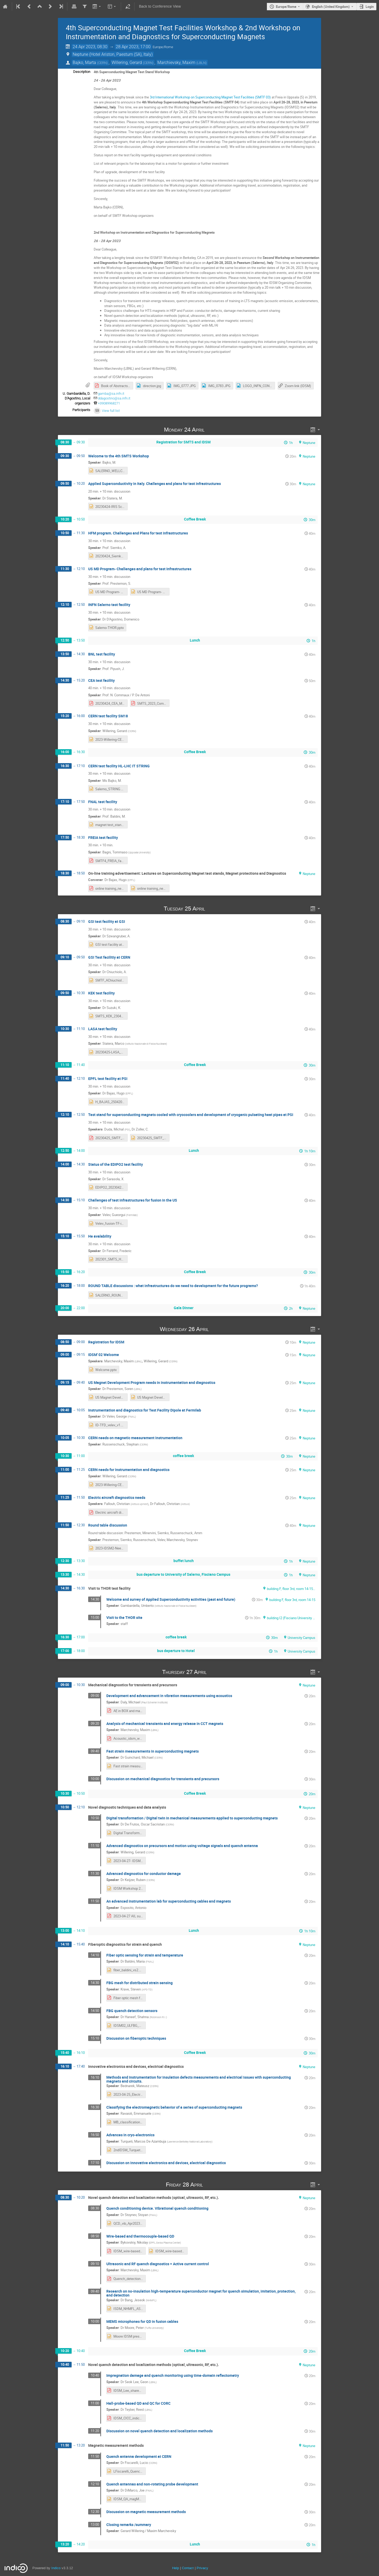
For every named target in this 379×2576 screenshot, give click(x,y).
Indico (56, 2568)
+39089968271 (109, 403)
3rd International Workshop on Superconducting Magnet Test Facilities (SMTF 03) (210, 97)
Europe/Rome (286, 6)
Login (370, 6)
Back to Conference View (160, 6)
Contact (188, 2568)
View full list (111, 411)
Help (175, 2568)
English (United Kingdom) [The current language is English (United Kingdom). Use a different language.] (331, 6)
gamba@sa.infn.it (111, 394)
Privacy (202, 2568)
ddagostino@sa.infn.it (114, 398)
